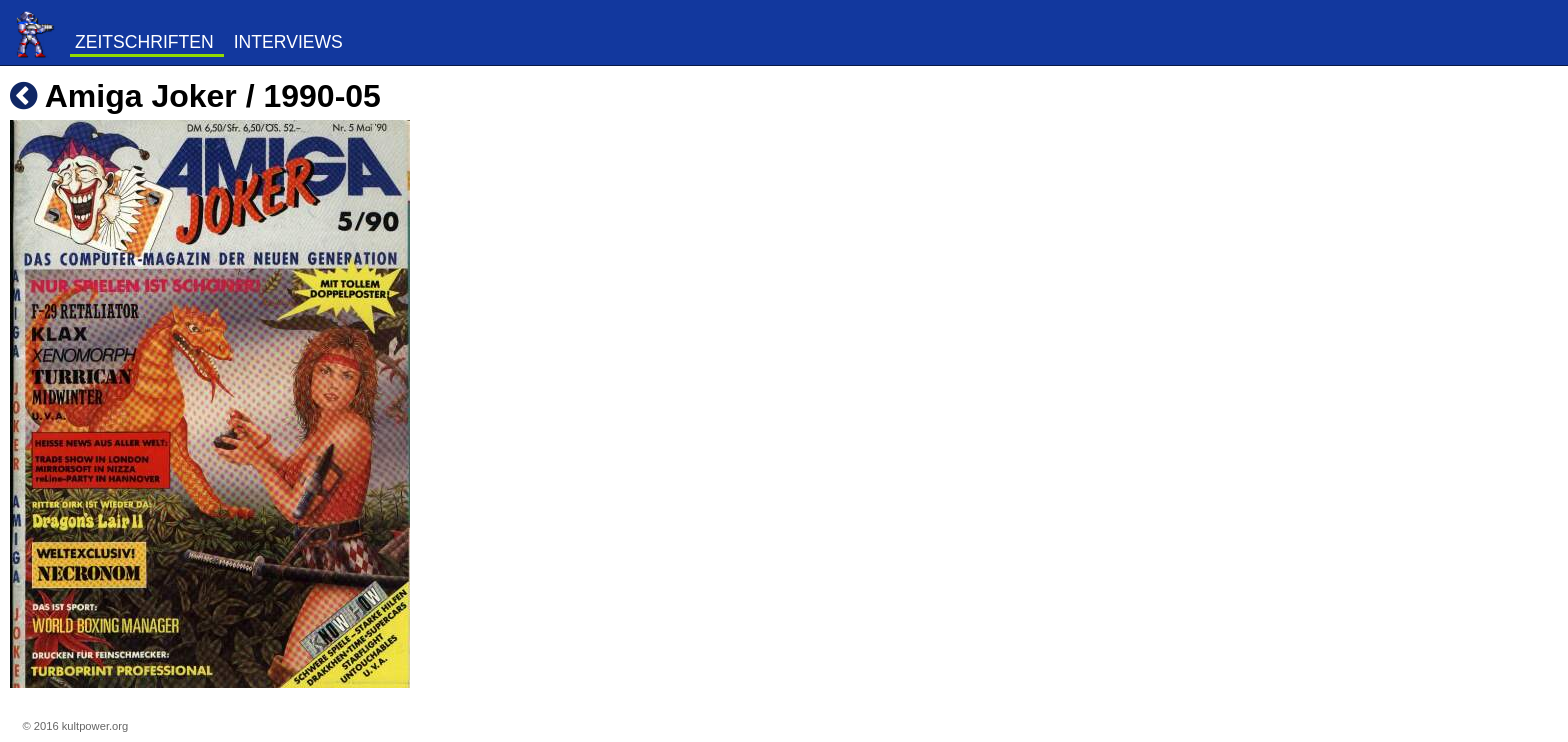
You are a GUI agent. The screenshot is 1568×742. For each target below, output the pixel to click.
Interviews (288, 42)
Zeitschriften (144, 42)
